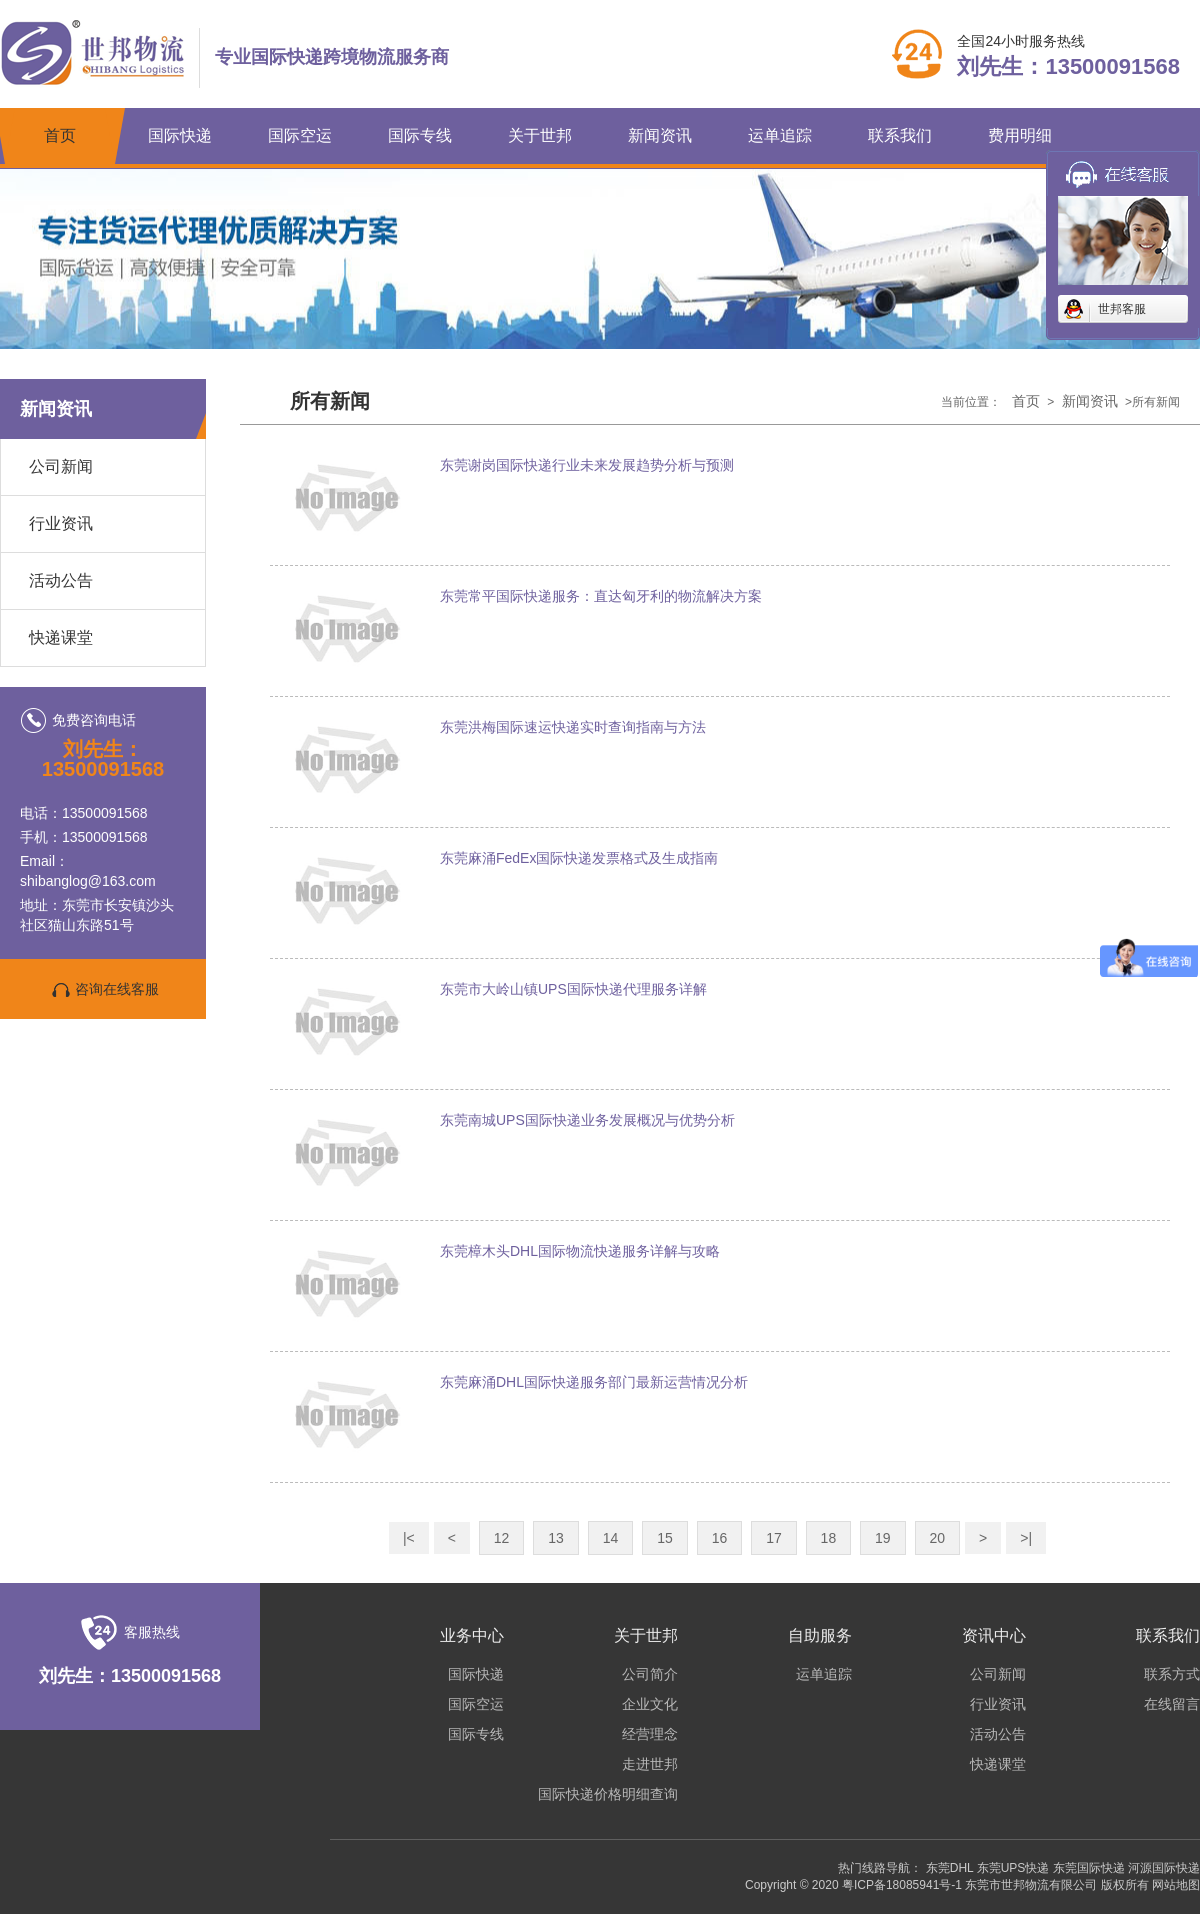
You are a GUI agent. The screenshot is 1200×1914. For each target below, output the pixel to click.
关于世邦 (540, 135)
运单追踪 (780, 135)
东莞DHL (950, 1868)
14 (611, 1538)
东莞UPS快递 (1013, 1868)
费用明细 (1020, 135)
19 (883, 1538)
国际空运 (300, 135)
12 (502, 1538)
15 (665, 1538)
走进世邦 (650, 1764)
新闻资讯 (660, 135)
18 (829, 1538)
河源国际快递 (1164, 1868)
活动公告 (61, 580)
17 (774, 1538)
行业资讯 (61, 523)
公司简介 (650, 1674)
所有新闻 (330, 401)
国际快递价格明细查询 (608, 1794)
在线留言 (1172, 1704)
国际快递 (180, 135)
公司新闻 (61, 466)
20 (938, 1538)
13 (556, 1538)
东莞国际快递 (1089, 1868)
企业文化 (650, 1704)
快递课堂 (61, 637)
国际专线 (420, 135)
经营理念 (650, 1734)
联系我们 (900, 135)
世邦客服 (1122, 309)
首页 (60, 135)
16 (720, 1538)
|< (409, 1538)
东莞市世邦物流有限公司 (1031, 1885)
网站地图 (1176, 1885)
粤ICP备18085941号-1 (902, 1885)
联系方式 (1172, 1674)
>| (1026, 1538)
